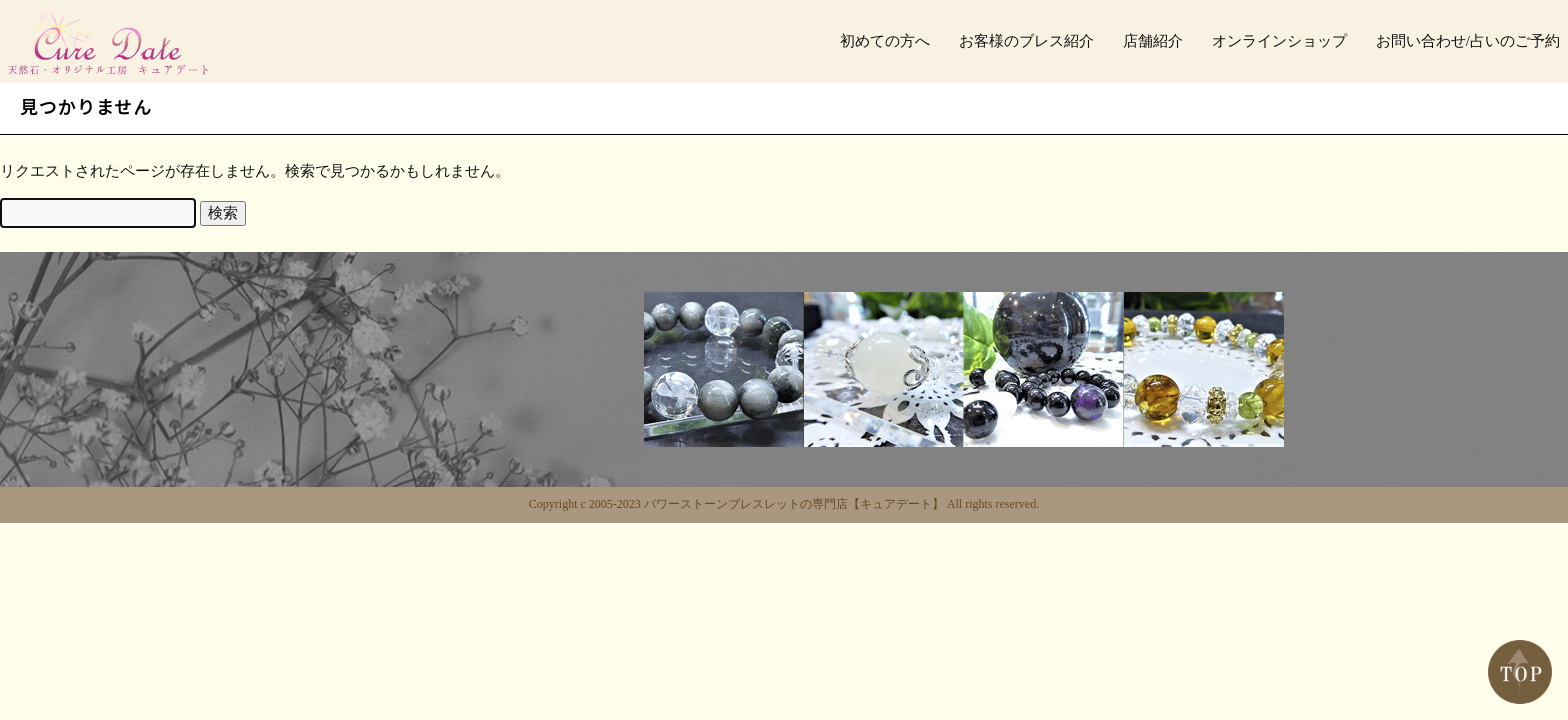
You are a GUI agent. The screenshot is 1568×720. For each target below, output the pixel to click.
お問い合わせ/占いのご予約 (1468, 41)
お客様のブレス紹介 (1026, 41)
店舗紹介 (1153, 41)
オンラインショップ (1279, 41)
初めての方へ (885, 41)
